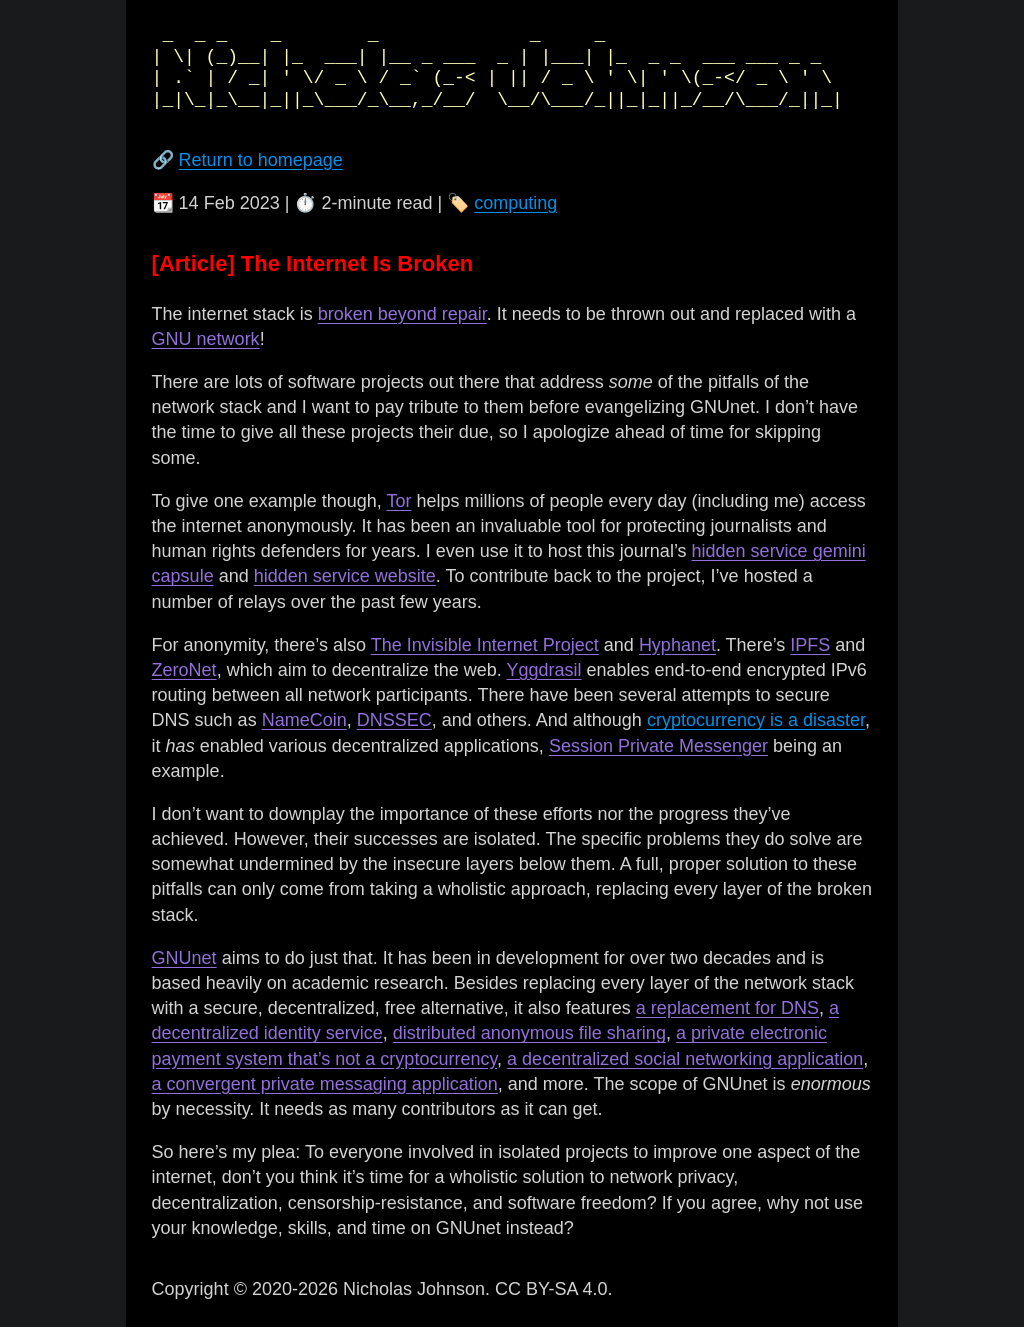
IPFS (810, 645)
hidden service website (345, 576)
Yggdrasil (543, 670)
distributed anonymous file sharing (529, 1033)
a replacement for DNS (727, 1008)
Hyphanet (677, 645)
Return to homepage (261, 160)
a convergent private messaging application (325, 1084)
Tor (398, 501)
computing (515, 203)
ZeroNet (184, 670)
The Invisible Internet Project (485, 645)
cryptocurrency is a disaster (756, 720)
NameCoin (304, 720)
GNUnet (184, 958)
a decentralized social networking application (685, 1059)
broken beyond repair (402, 314)
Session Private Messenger (658, 746)
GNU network (206, 339)
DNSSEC (394, 720)
